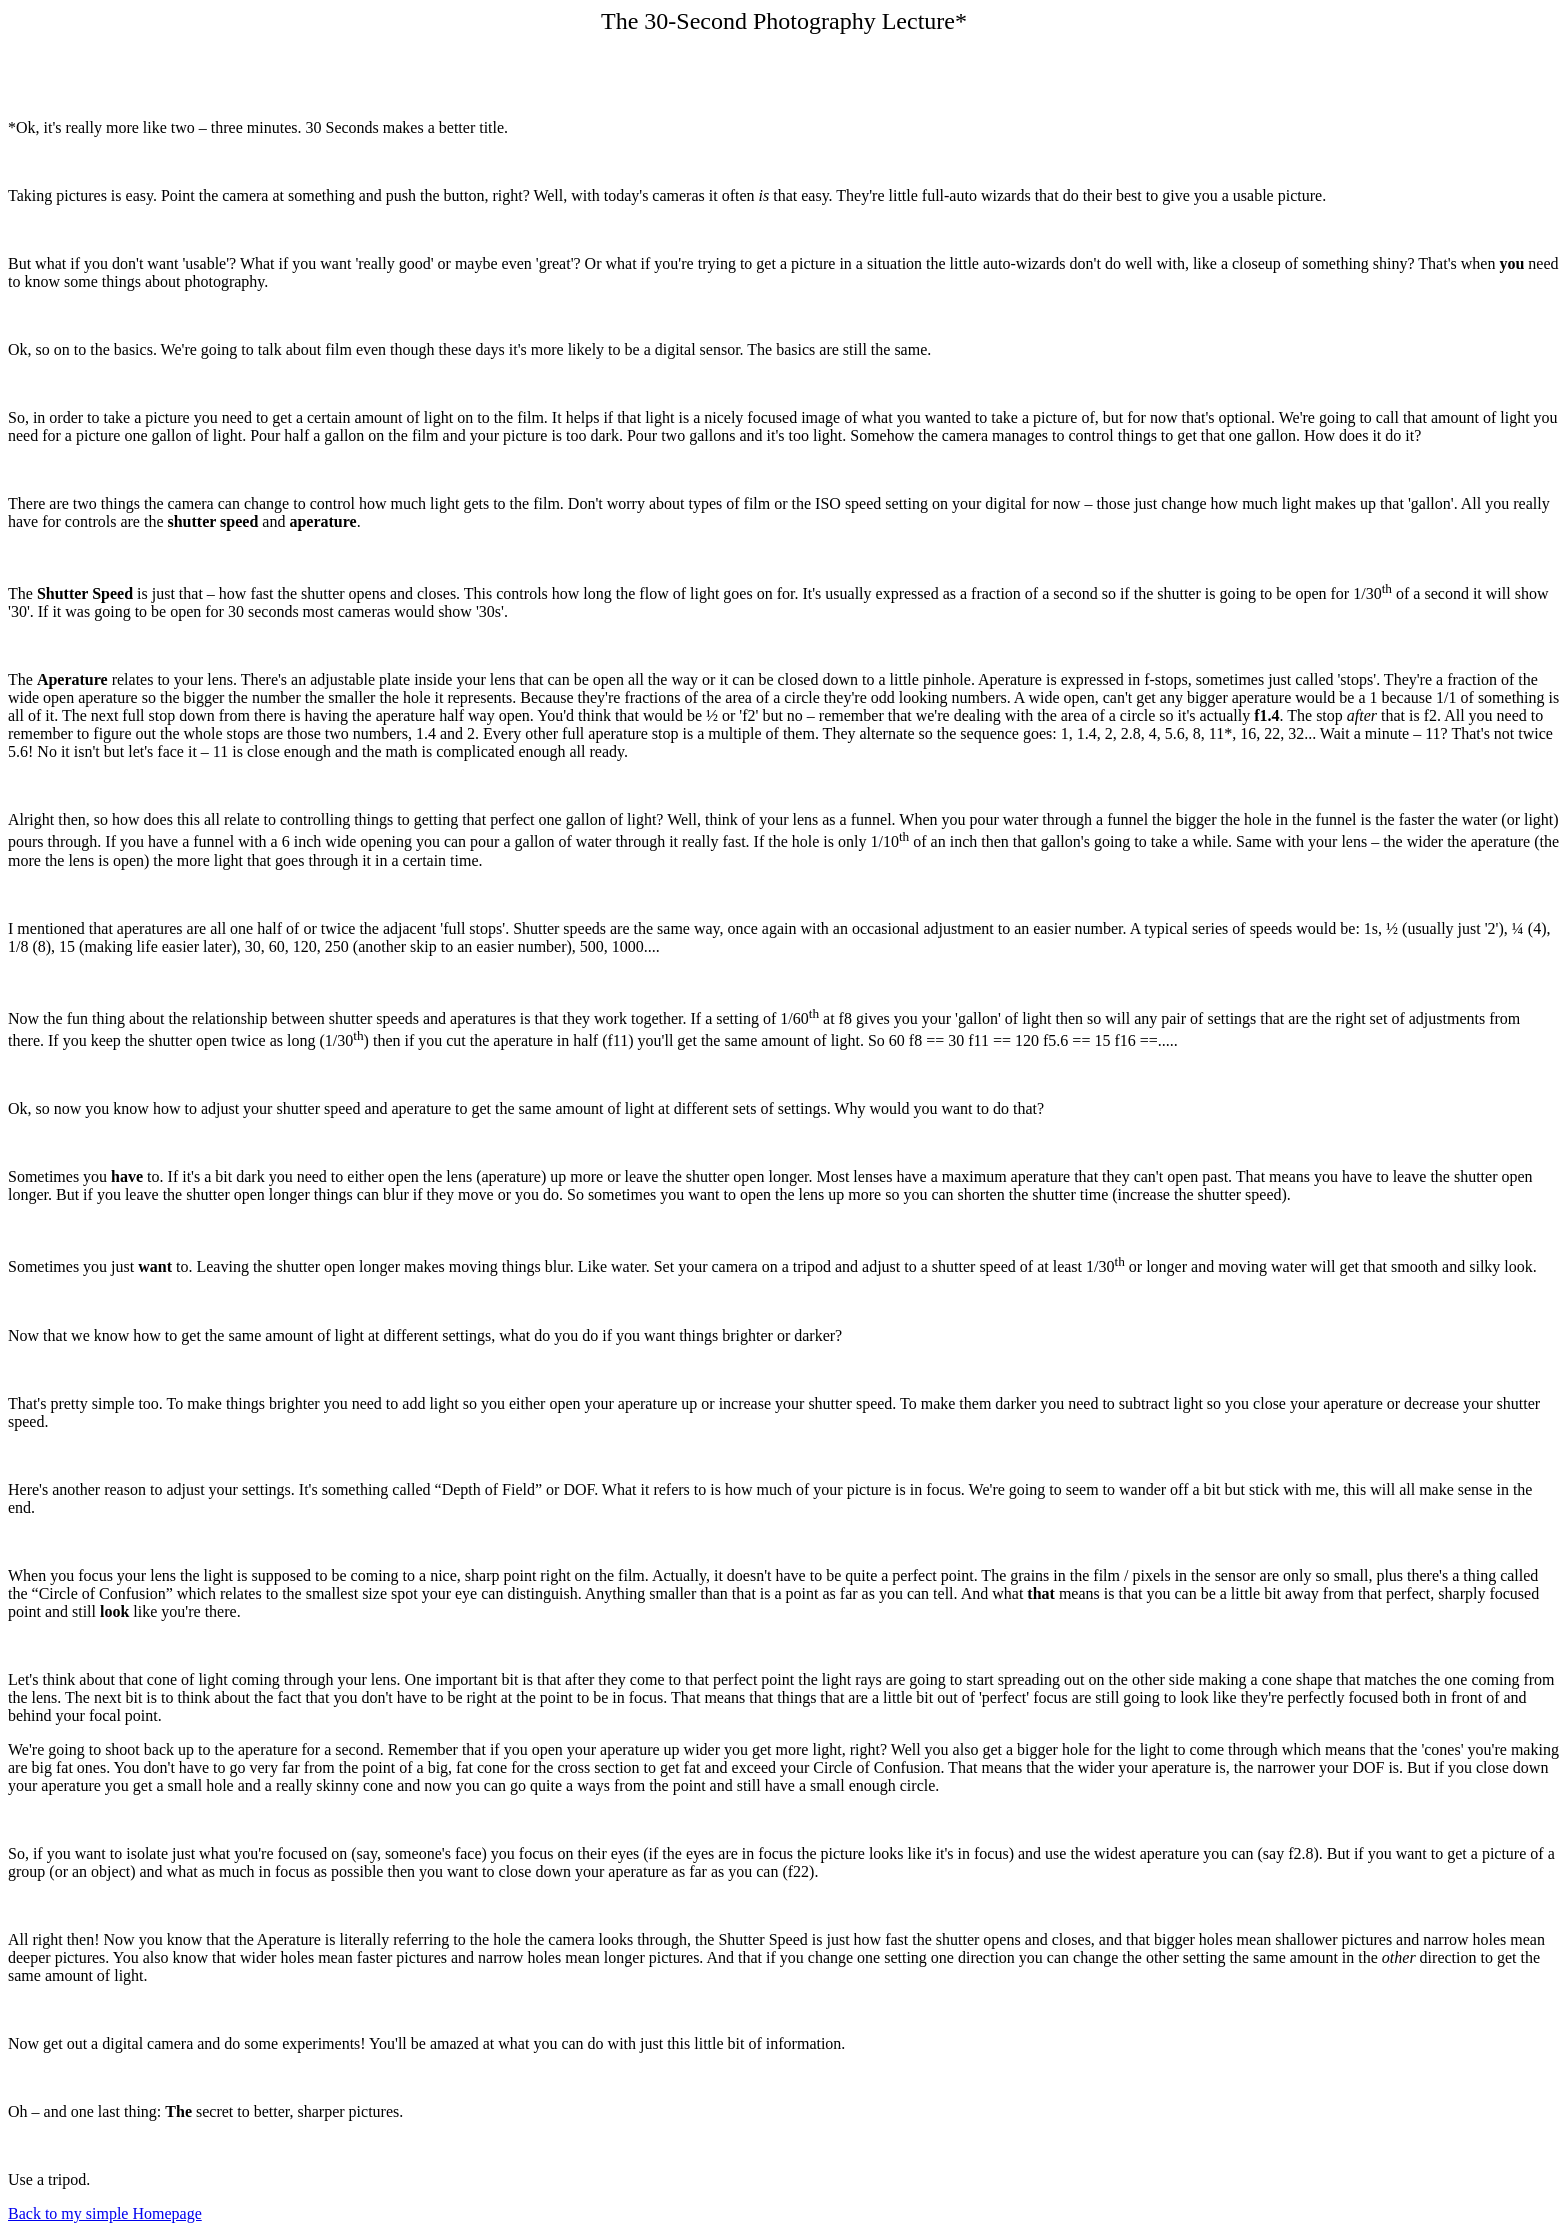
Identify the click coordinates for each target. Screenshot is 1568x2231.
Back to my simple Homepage (105, 2213)
